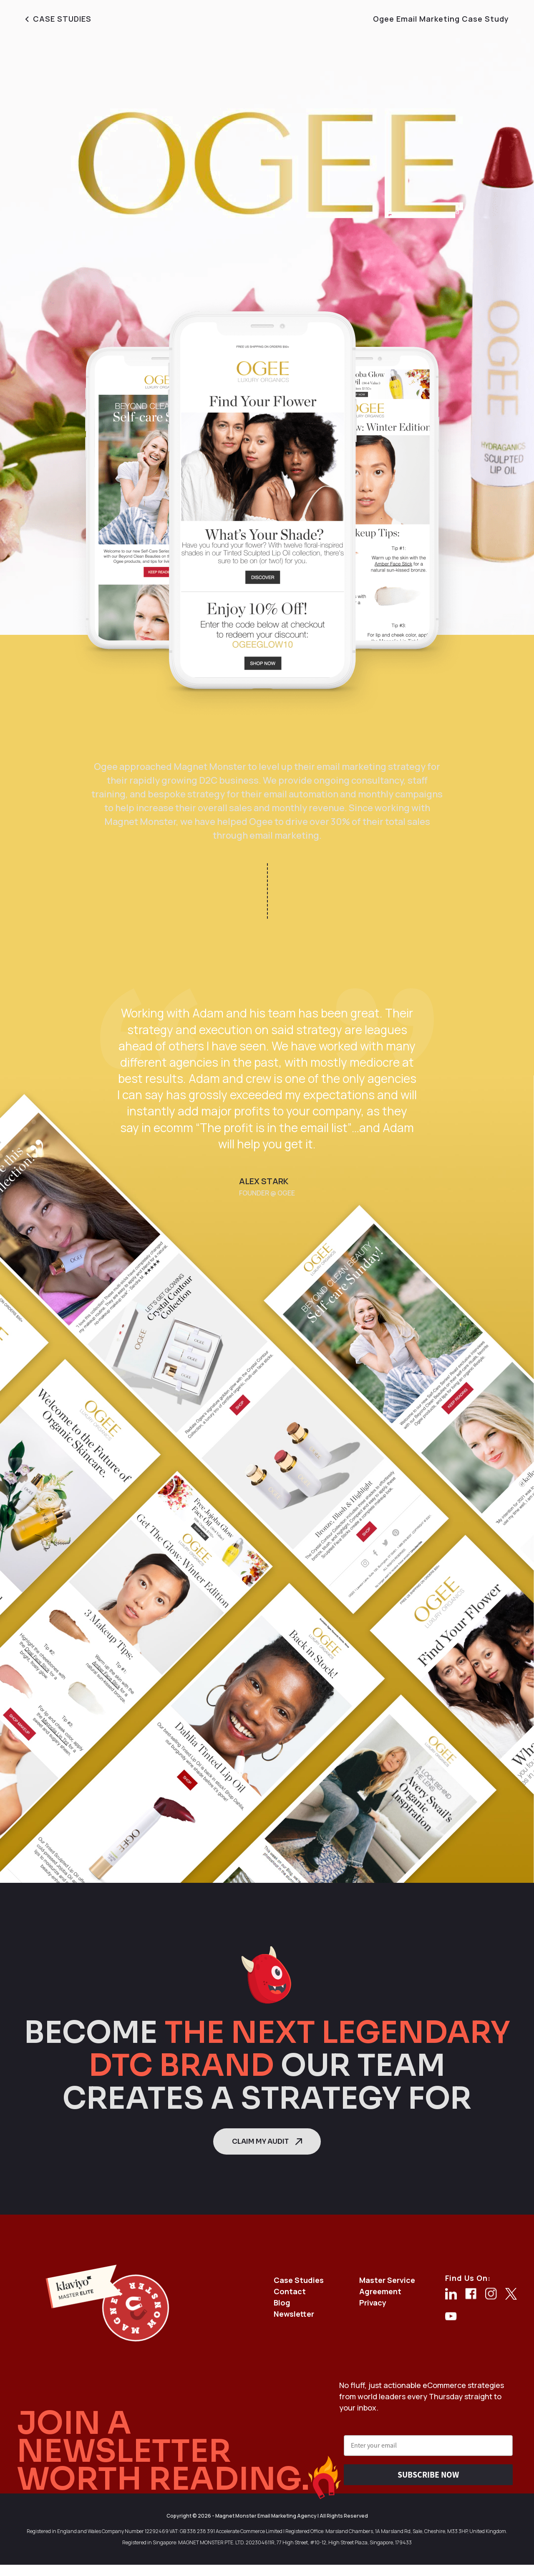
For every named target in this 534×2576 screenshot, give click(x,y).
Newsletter (294, 2314)
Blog (282, 2303)
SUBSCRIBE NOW (428, 2474)
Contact (290, 2291)
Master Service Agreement (387, 2285)
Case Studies (299, 2280)
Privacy (372, 2303)
